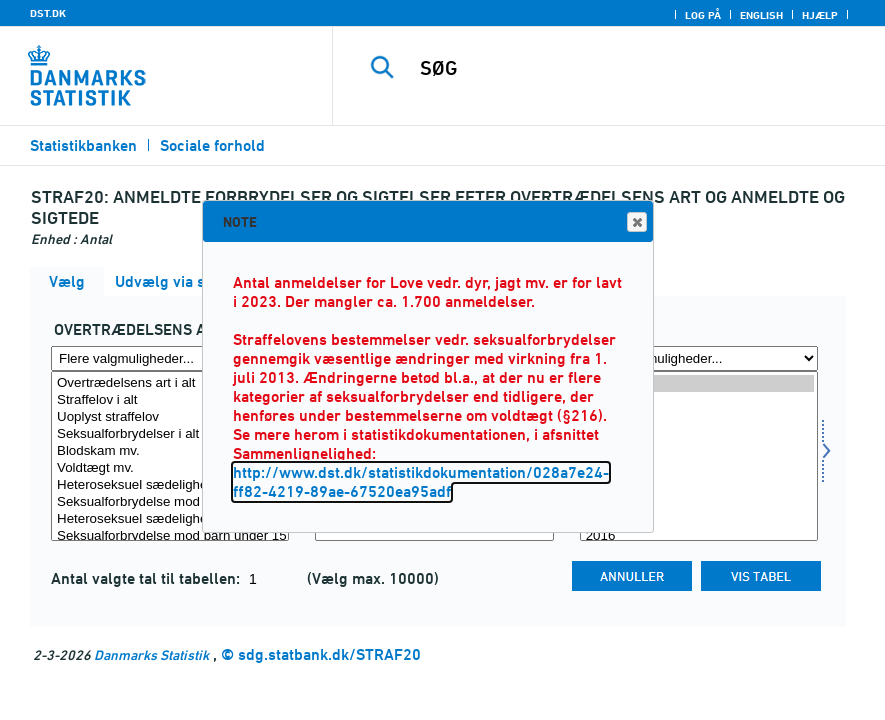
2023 (699, 417)
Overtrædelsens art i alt (170, 383)
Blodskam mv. (170, 451)
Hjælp (820, 15)
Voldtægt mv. (170, 468)
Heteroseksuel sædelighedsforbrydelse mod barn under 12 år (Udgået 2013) (170, 485)
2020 (699, 468)
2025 (699, 383)
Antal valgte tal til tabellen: (147, 578)
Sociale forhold (212, 145)
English (761, 15)
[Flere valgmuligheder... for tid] (699, 358)
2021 (699, 451)
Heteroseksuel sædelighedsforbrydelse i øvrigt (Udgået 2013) (170, 519)
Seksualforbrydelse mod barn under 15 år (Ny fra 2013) (170, 536)
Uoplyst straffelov (170, 417)
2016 (699, 536)
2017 (699, 519)
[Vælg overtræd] (170, 456)
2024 (699, 400)
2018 (699, 502)
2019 (699, 485)
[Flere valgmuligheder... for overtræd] (170, 358)
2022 (699, 434)
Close (636, 222)
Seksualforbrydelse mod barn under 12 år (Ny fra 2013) (170, 502)
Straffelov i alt (170, 400)
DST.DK (48, 13)
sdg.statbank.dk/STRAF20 (329, 654)
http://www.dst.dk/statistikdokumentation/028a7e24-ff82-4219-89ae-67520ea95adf (421, 482)
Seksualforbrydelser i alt (170, 434)
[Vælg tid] (699, 456)
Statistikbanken (83, 145)
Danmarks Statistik (151, 654)
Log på (703, 15)
